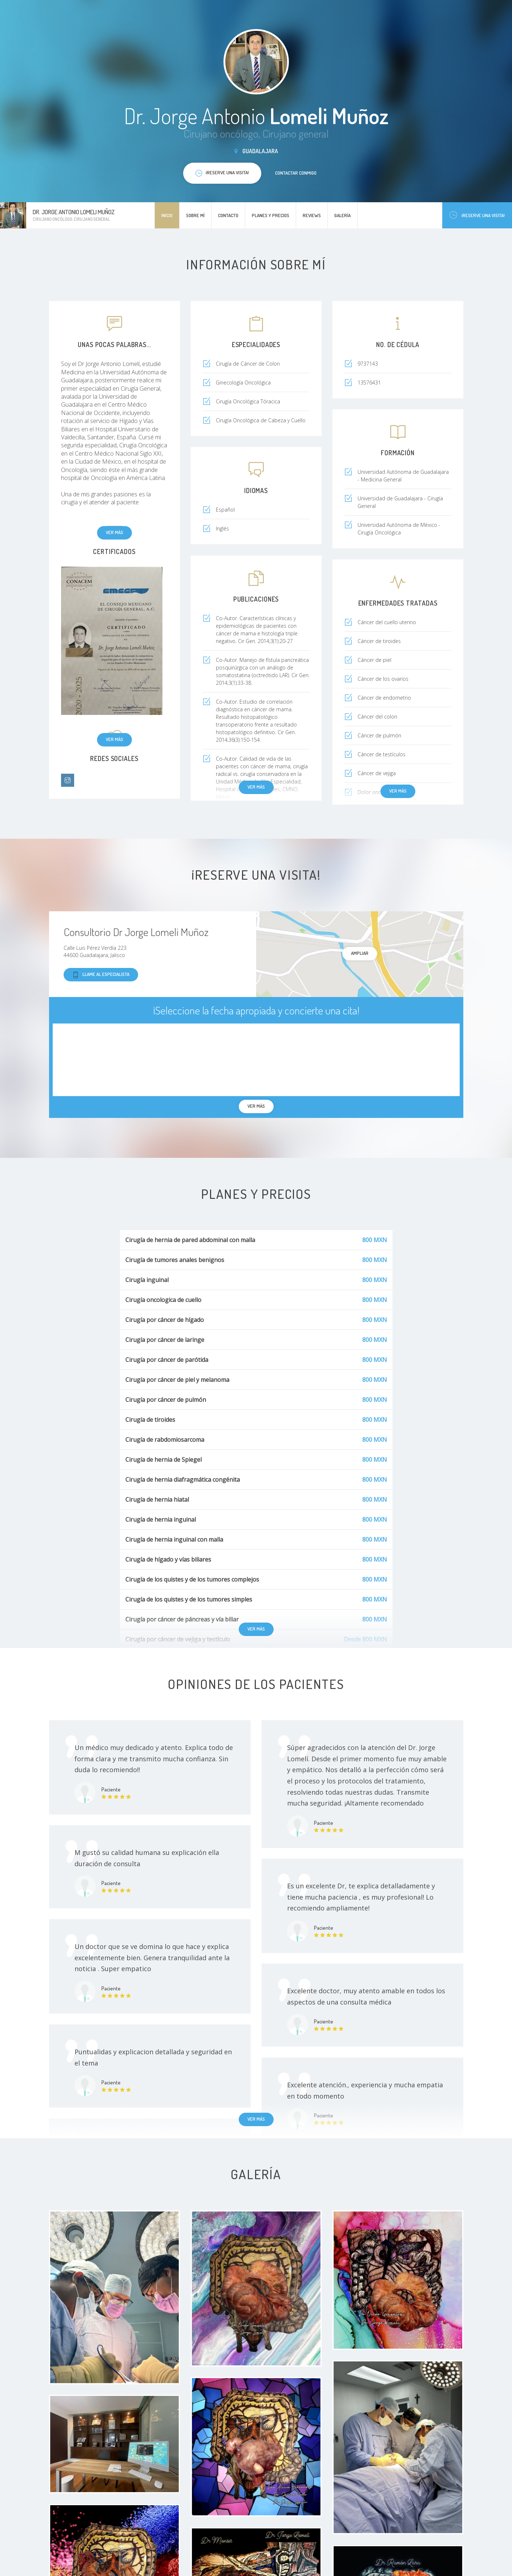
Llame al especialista (100, 974)
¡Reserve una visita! (477, 215)
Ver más (114, 532)
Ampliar (359, 953)
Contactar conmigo (296, 173)
